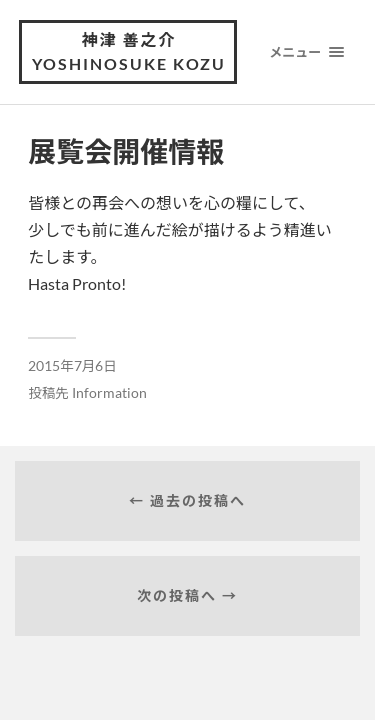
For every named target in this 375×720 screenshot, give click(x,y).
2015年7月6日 (72, 366)
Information (109, 393)
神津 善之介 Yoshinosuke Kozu (129, 51)
